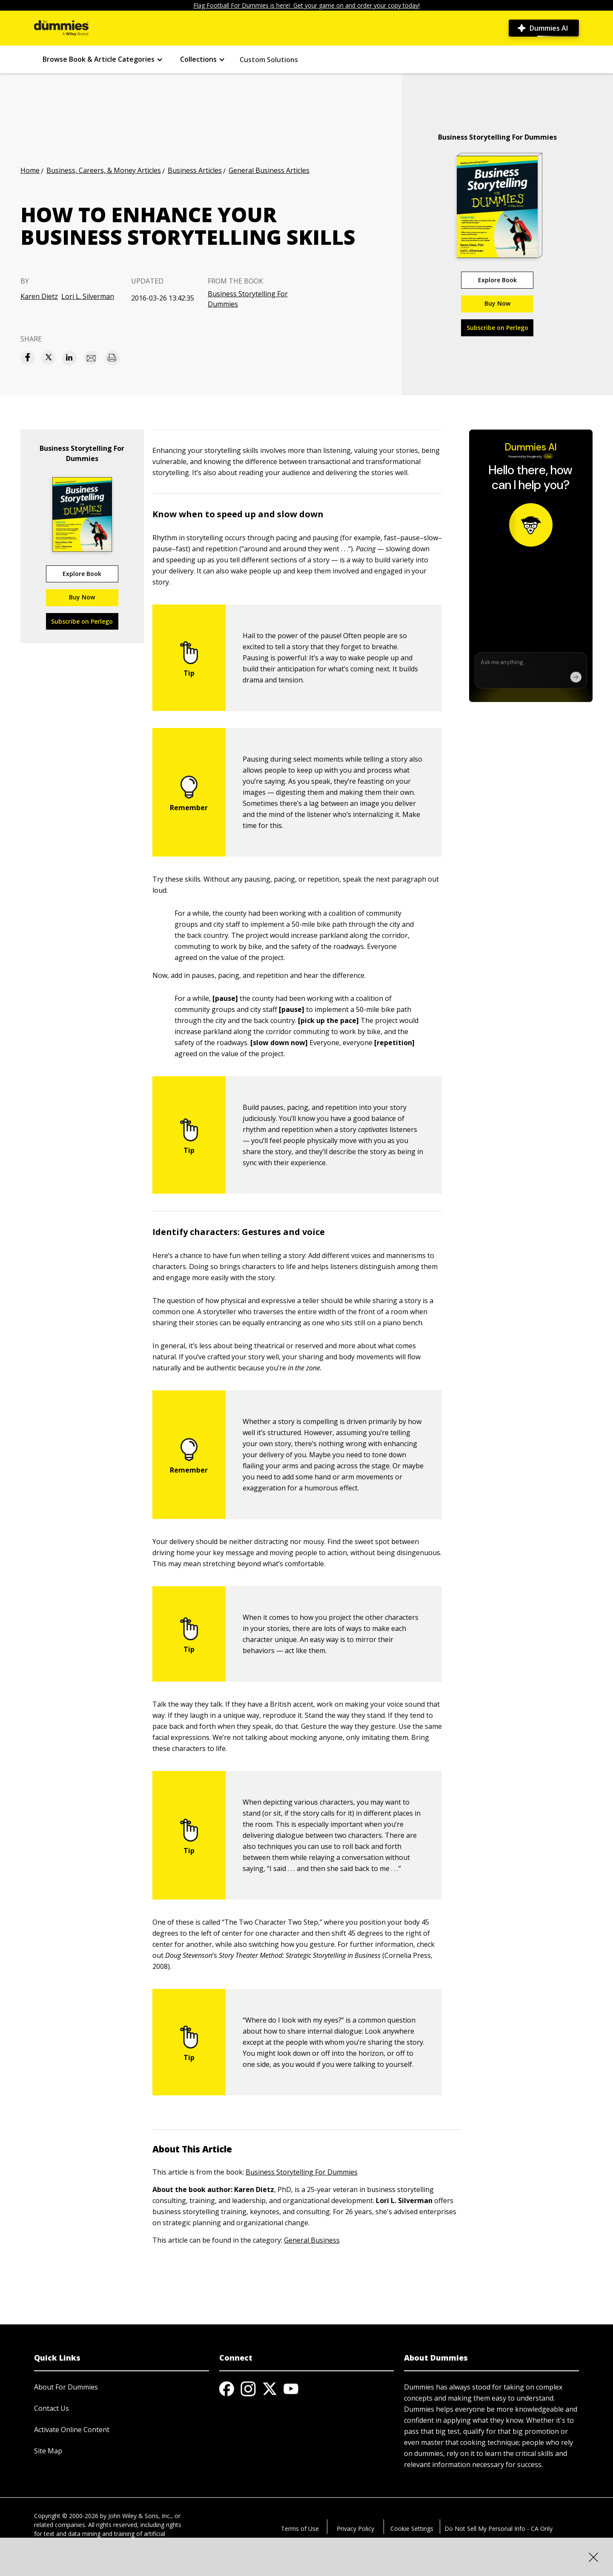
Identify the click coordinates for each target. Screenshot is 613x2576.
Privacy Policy (355, 2528)
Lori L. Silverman (87, 296)
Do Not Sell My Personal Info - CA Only (498, 2528)
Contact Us (51, 2408)
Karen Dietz (39, 296)
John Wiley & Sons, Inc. (139, 2516)
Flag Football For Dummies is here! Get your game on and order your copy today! (306, 5)
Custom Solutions (269, 59)
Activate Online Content (71, 2429)
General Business (312, 2240)
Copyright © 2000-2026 (66, 2516)
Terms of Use (300, 2528)
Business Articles (195, 170)
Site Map (48, 2451)
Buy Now (497, 303)
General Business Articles (269, 170)
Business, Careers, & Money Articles (103, 170)
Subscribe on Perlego (497, 328)
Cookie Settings (411, 2528)
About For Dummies (66, 2387)
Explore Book (497, 280)
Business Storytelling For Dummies (248, 299)
